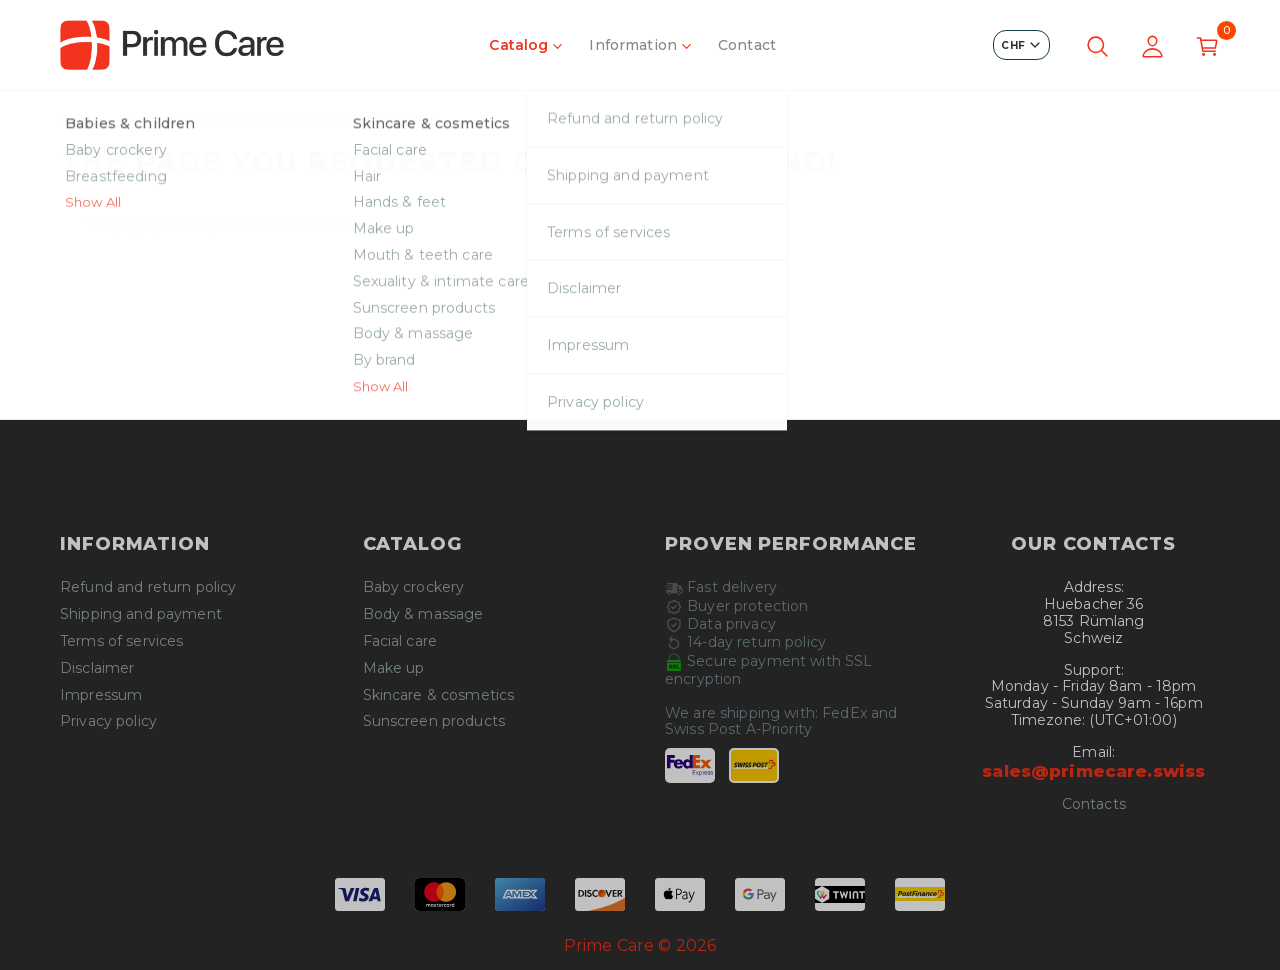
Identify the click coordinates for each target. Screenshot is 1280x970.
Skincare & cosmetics (439, 695)
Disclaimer (97, 668)
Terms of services (121, 641)
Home (83, 118)
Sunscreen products (434, 721)
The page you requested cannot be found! (286, 118)
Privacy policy (108, 721)
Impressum (101, 695)
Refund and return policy (148, 587)
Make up (394, 668)
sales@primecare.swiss (1093, 771)
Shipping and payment (141, 614)
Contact (747, 45)
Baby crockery (414, 587)
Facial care (400, 641)
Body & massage (423, 614)
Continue (640, 374)
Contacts (1094, 804)
